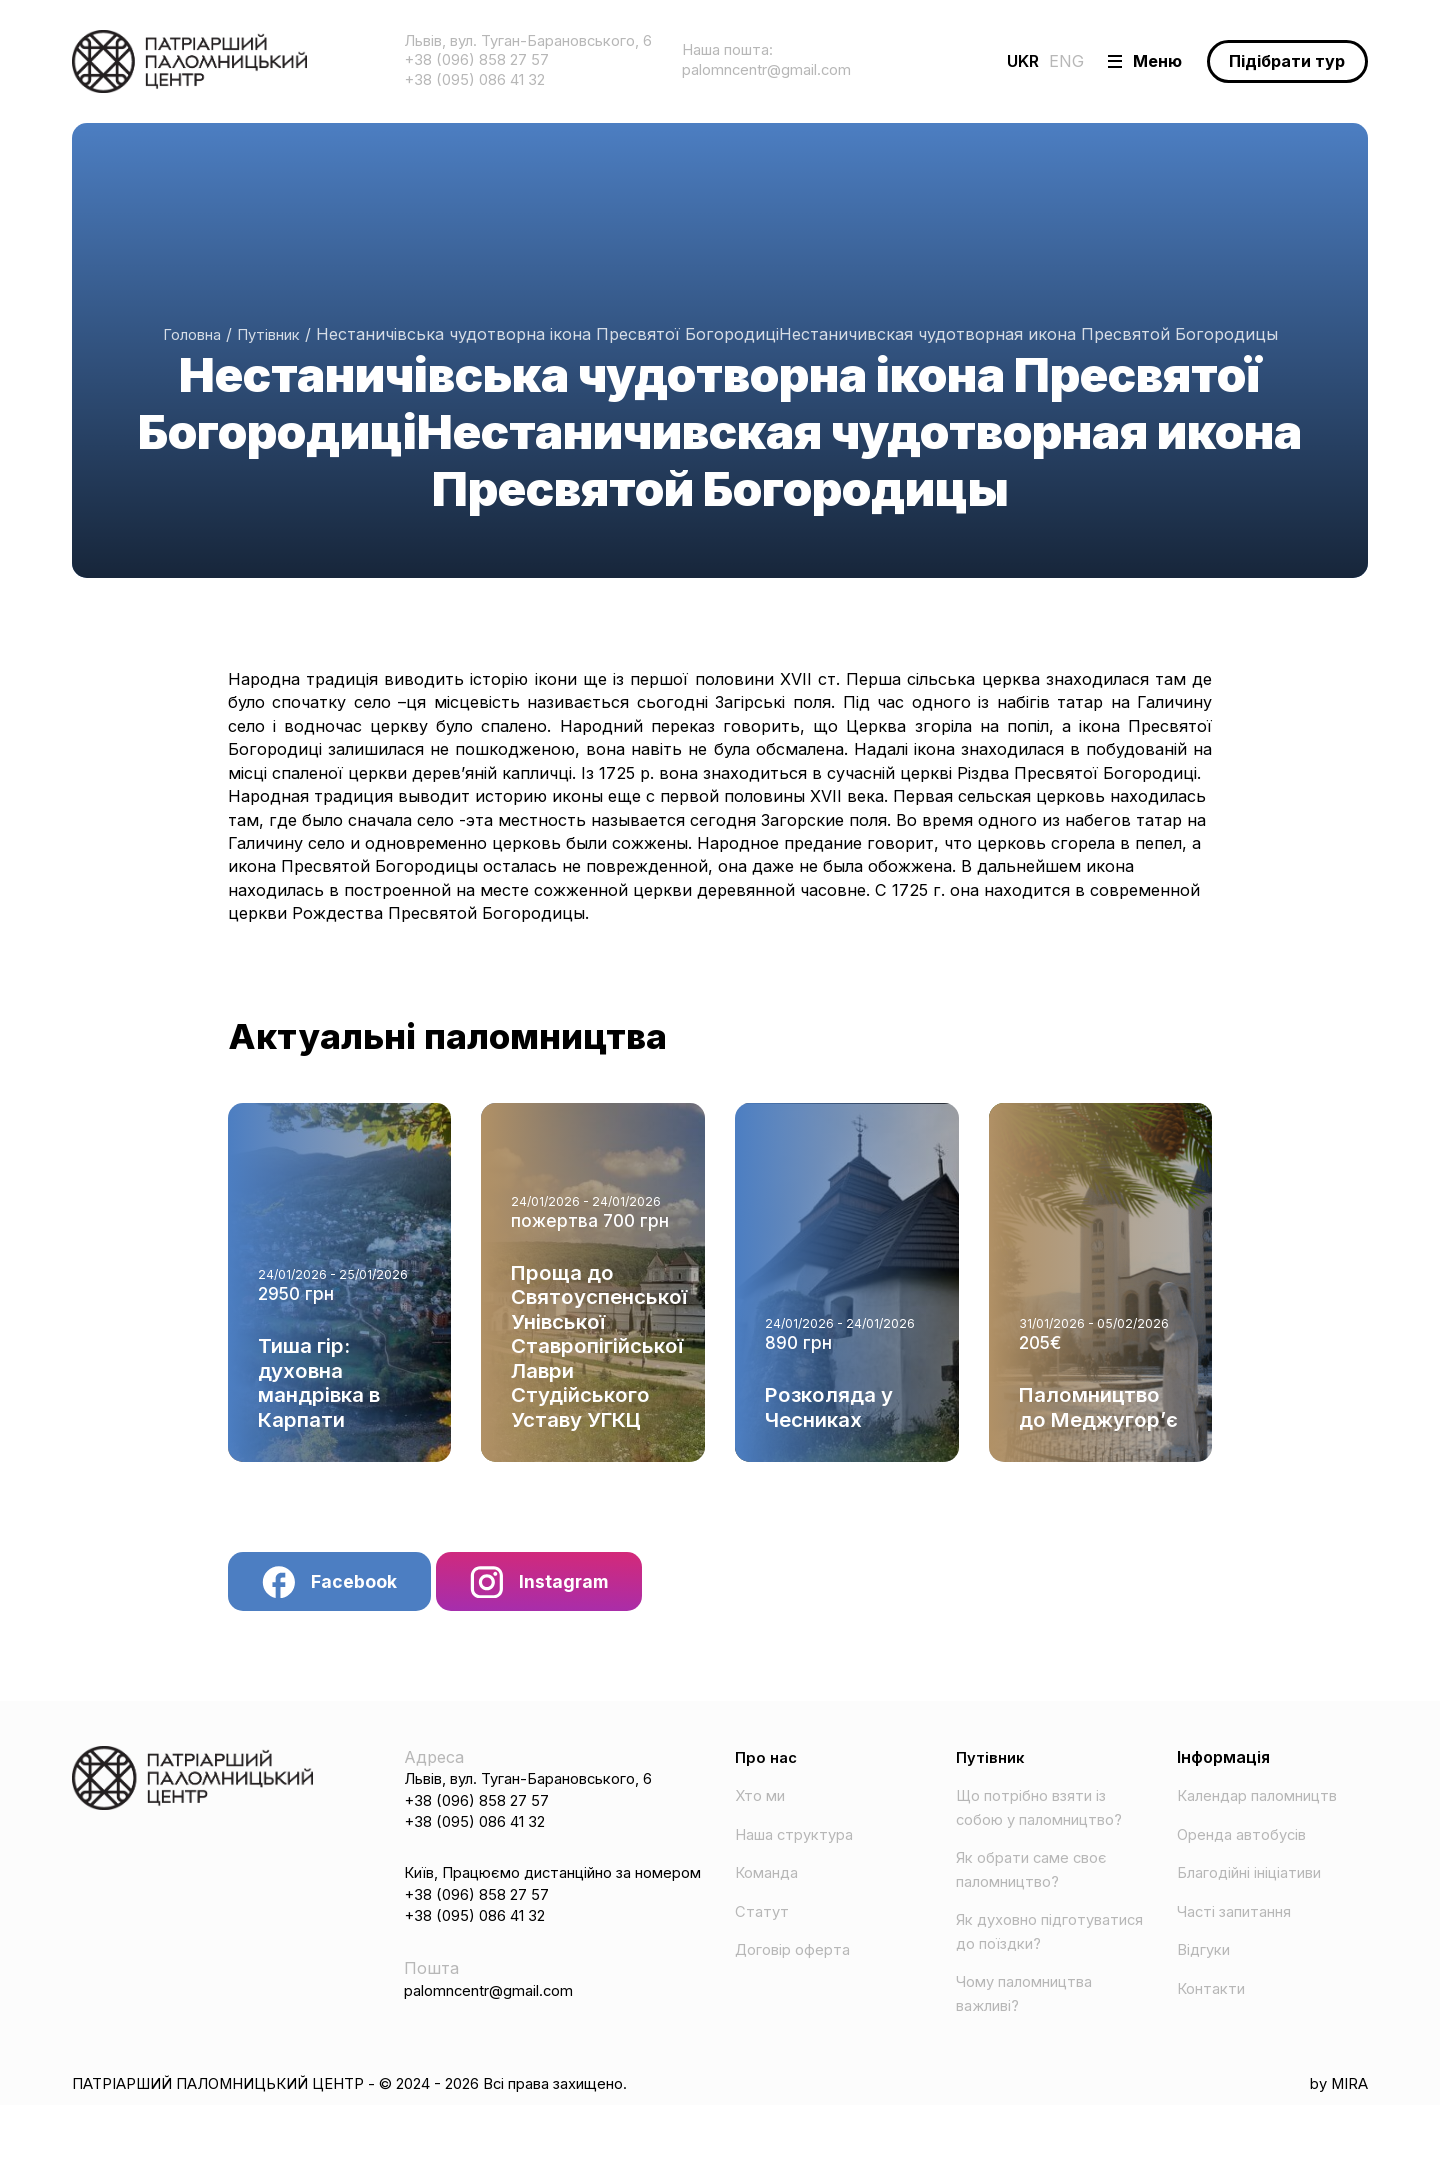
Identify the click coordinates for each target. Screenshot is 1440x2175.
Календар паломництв (1269, 1818)
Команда (771, 1895)
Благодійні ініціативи (1260, 1895)
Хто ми (763, 1818)
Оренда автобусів (1249, 1856)
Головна (186, 337)
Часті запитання (1242, 1933)
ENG (1019, 63)
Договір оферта (798, 1972)
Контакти (1215, 2010)
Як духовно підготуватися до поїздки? (1027, 1988)
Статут (763, 1933)
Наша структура (801, 1856)
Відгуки (1207, 1972)
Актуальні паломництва (480, 1043)
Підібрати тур (1277, 63)
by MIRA (1334, 2153)
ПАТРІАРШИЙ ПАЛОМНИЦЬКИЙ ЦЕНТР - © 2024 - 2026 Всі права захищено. (392, 2153)
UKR (976, 63)
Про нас (768, 1779)
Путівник (272, 337)
